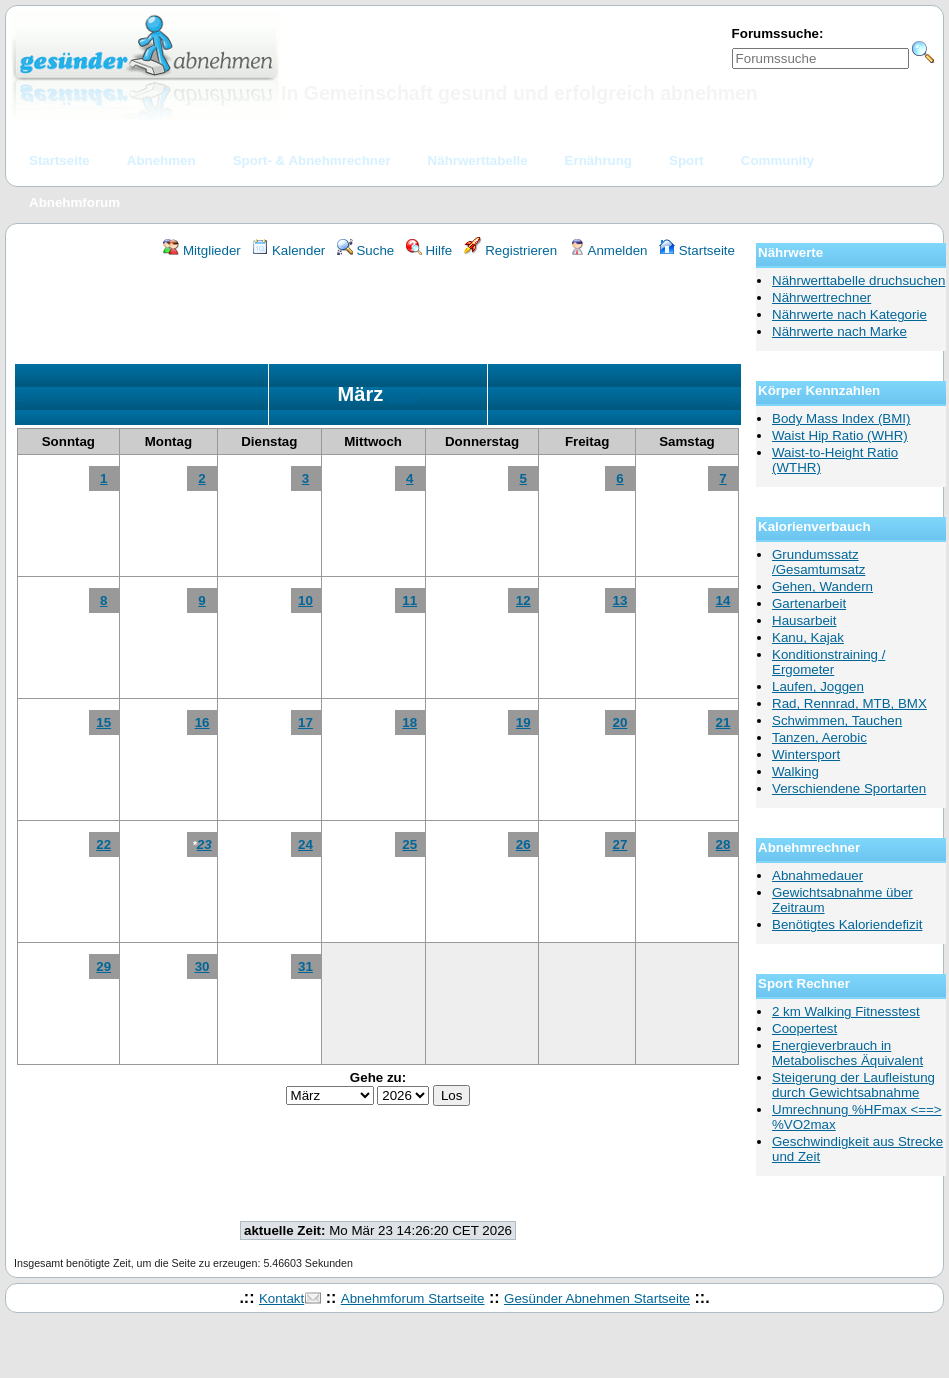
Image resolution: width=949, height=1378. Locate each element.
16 (202, 722)
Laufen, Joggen (818, 686)
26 (523, 844)
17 (305, 722)
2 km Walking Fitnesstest (846, 1011)
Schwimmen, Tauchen (837, 720)
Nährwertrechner (821, 297)
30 (202, 966)
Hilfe (429, 250)
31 (305, 966)
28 (723, 844)
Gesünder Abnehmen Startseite (597, 1298)
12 (523, 600)
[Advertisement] (378, 314)
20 (620, 722)
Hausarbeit (804, 620)
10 (305, 600)
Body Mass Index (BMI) (841, 418)
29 (103, 966)
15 (103, 722)
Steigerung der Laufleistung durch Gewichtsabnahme (853, 1085)
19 (523, 722)
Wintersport (806, 754)
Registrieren (511, 250)
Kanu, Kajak (808, 637)
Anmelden (608, 250)
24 (305, 844)
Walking (795, 771)
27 (620, 844)
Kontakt (281, 1298)
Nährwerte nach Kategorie (849, 314)
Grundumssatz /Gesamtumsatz (818, 562)
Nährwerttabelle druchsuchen (858, 280)
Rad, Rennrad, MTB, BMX (849, 703)
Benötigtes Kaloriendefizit (847, 924)
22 (103, 844)
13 (620, 600)
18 (409, 722)
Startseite (697, 250)
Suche (366, 250)
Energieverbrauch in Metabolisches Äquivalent (847, 1053)
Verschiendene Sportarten (849, 788)
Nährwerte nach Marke (839, 331)
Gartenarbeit (809, 603)
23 (204, 844)
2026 (404, 396)
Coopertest (804, 1028)
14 (723, 600)
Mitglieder (201, 250)
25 (409, 844)
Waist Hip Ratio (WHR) (840, 435)
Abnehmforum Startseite (413, 1298)
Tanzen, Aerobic (819, 737)
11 (409, 600)
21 (723, 722)
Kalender (288, 250)
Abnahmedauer (817, 875)
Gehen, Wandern (822, 586)
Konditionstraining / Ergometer (828, 662)
